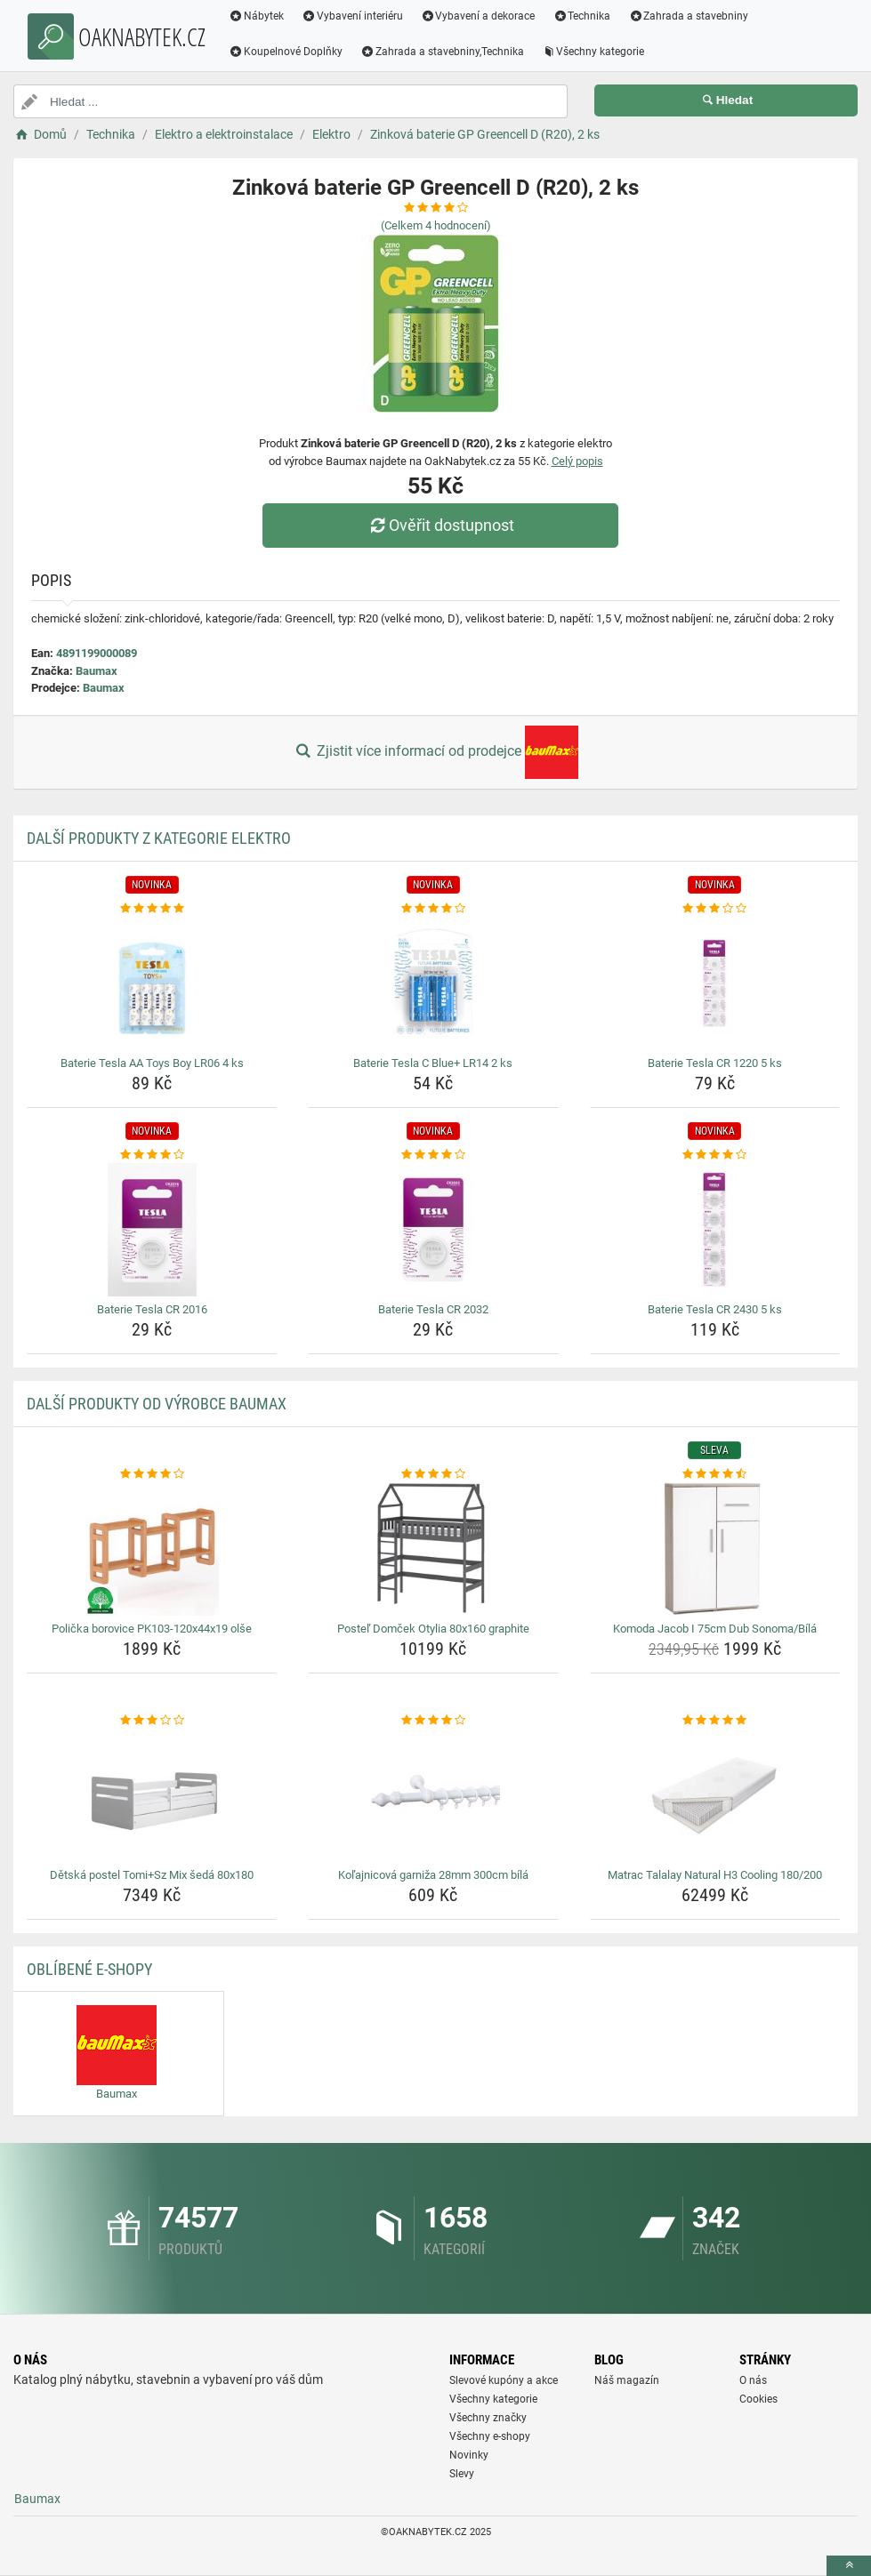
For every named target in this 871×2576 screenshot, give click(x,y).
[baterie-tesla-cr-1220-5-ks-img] (715, 983)
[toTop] (849, 2566)
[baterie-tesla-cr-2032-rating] (433, 1155)
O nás (753, 2380)
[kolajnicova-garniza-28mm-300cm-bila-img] (433, 1795)
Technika (581, 16)
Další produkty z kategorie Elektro (159, 838)
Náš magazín (626, 2380)
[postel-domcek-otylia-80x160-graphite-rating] (433, 1474)
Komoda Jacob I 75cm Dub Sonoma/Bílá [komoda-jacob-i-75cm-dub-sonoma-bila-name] (715, 1628)
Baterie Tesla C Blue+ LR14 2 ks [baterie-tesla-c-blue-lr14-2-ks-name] (432, 1063)
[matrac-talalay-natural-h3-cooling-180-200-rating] (715, 1720)
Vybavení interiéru (352, 16)
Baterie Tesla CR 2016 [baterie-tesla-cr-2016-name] (152, 1309)
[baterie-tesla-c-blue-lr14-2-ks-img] (433, 983)
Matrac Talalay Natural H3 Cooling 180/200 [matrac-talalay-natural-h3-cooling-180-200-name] (715, 1875)
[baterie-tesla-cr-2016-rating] (152, 1155)
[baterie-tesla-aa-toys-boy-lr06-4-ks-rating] (152, 909)
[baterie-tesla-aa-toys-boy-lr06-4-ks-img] (152, 983)
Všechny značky (488, 2417)
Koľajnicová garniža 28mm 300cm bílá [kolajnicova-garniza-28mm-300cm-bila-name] (433, 1875)
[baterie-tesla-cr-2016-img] (152, 1229)
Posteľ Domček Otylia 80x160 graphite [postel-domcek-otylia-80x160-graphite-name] (433, 1628)
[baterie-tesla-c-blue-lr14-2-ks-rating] (433, 909)
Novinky (468, 2455)
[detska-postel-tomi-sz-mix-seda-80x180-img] (152, 1795)
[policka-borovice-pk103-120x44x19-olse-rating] (152, 1474)
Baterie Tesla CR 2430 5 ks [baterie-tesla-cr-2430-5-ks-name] (715, 1309)
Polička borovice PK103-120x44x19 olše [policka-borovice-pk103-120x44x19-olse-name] (152, 1628)
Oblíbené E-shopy (89, 1969)
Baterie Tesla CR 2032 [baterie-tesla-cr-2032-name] (433, 1309)
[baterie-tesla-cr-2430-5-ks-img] (715, 1229)
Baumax (96, 671)
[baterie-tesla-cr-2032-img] (433, 1229)
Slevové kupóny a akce (503, 2380)
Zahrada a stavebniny (688, 16)
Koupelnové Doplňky (286, 51)
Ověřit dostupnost (439, 525)
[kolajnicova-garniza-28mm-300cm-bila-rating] (433, 1720)
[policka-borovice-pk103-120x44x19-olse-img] (152, 1549)
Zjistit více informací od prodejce (435, 752)
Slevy (461, 2474)
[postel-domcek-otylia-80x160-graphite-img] (433, 1549)
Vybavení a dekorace (478, 16)
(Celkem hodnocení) (436, 225)
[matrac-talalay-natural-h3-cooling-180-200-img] (715, 1795)
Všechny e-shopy (489, 2436)
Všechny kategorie (593, 51)
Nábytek (256, 16)
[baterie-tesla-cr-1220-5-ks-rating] (715, 909)
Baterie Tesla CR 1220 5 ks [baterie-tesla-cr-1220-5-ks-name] (715, 1063)
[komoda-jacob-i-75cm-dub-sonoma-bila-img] (715, 1549)
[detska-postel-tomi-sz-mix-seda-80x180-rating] (152, 1720)
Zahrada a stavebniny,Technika (442, 51)
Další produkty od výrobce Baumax (156, 1403)
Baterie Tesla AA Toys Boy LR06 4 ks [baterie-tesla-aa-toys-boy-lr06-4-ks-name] (152, 1063)
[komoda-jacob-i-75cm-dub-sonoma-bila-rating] (715, 1474)
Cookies (758, 2399)
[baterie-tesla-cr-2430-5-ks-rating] (715, 1155)
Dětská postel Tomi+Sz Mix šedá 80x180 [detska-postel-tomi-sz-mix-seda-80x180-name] (152, 1875)
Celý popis (577, 461)
